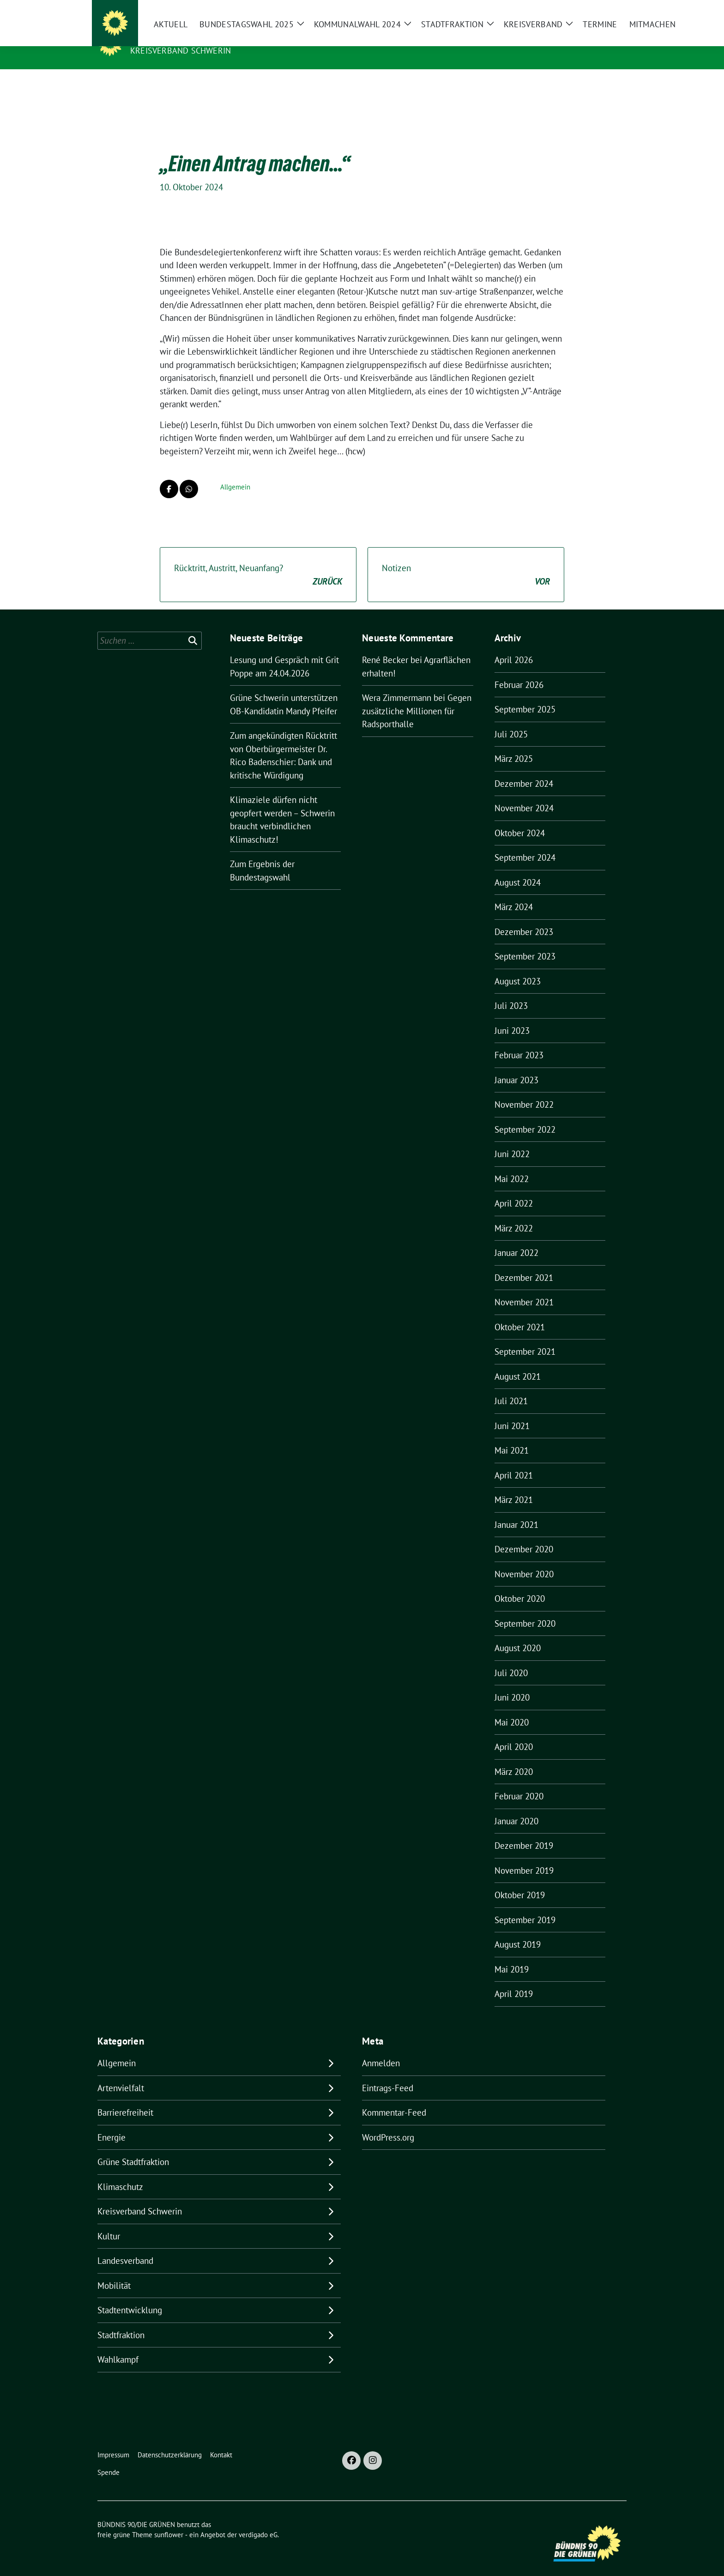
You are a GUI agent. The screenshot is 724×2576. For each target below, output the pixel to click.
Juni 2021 (512, 1411)
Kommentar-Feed (394, 2098)
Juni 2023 (512, 1016)
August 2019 (518, 1930)
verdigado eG (258, 2520)
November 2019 (524, 1856)
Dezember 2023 (524, 917)
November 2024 (524, 793)
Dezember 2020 (524, 1534)
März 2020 (514, 1757)
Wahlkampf (118, 2345)
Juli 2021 (511, 1386)
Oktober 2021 (520, 1312)
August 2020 (518, 1633)
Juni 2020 (512, 1683)
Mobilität (114, 2271)
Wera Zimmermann (396, 683)
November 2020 (524, 1559)
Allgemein (235, 472)
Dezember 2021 (524, 1263)
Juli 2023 (511, 991)
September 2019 (525, 1905)
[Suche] (597, 9)
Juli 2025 (511, 719)
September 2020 (525, 1609)
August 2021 (518, 1362)
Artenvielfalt (120, 2073)
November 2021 (524, 1287)
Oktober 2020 (520, 1584)
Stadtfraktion (121, 2320)
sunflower (168, 2520)
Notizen (466, 560)
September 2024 (525, 843)
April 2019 (514, 1979)
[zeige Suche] (610, 9)
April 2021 (514, 1460)
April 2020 (514, 1732)
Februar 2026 (519, 670)
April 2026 (514, 645)
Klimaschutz (120, 2172)
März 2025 (514, 744)
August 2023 (518, 966)
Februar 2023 (519, 1040)
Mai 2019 (512, 1955)
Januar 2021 (516, 1510)
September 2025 (525, 694)
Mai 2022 (512, 1164)
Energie (111, 2123)
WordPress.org (388, 2123)
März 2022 (514, 1213)
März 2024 (514, 892)
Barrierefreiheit (125, 2098)
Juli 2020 (511, 1658)
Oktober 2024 (520, 818)
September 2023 (525, 941)
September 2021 (525, 1337)
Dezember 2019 (524, 1831)
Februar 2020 (519, 1781)
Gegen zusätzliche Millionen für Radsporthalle (416, 696)
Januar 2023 (516, 1065)
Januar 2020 (516, 1806)
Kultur (108, 2221)
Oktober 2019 (520, 1880)
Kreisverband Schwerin (180, 50)
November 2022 (524, 1090)
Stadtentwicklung (129, 2295)
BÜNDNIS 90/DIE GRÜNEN (187, 37)
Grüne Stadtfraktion (133, 2147)
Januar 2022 (516, 1238)
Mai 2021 (512, 1436)
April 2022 (514, 1188)
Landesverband (125, 2246)
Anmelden (381, 2048)
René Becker (385, 645)
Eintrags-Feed (387, 2073)
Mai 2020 (512, 1707)
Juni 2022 (512, 1139)
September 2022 (525, 1115)
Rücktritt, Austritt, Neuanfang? (258, 560)
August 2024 (518, 868)
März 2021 (514, 1485)
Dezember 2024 (524, 769)
